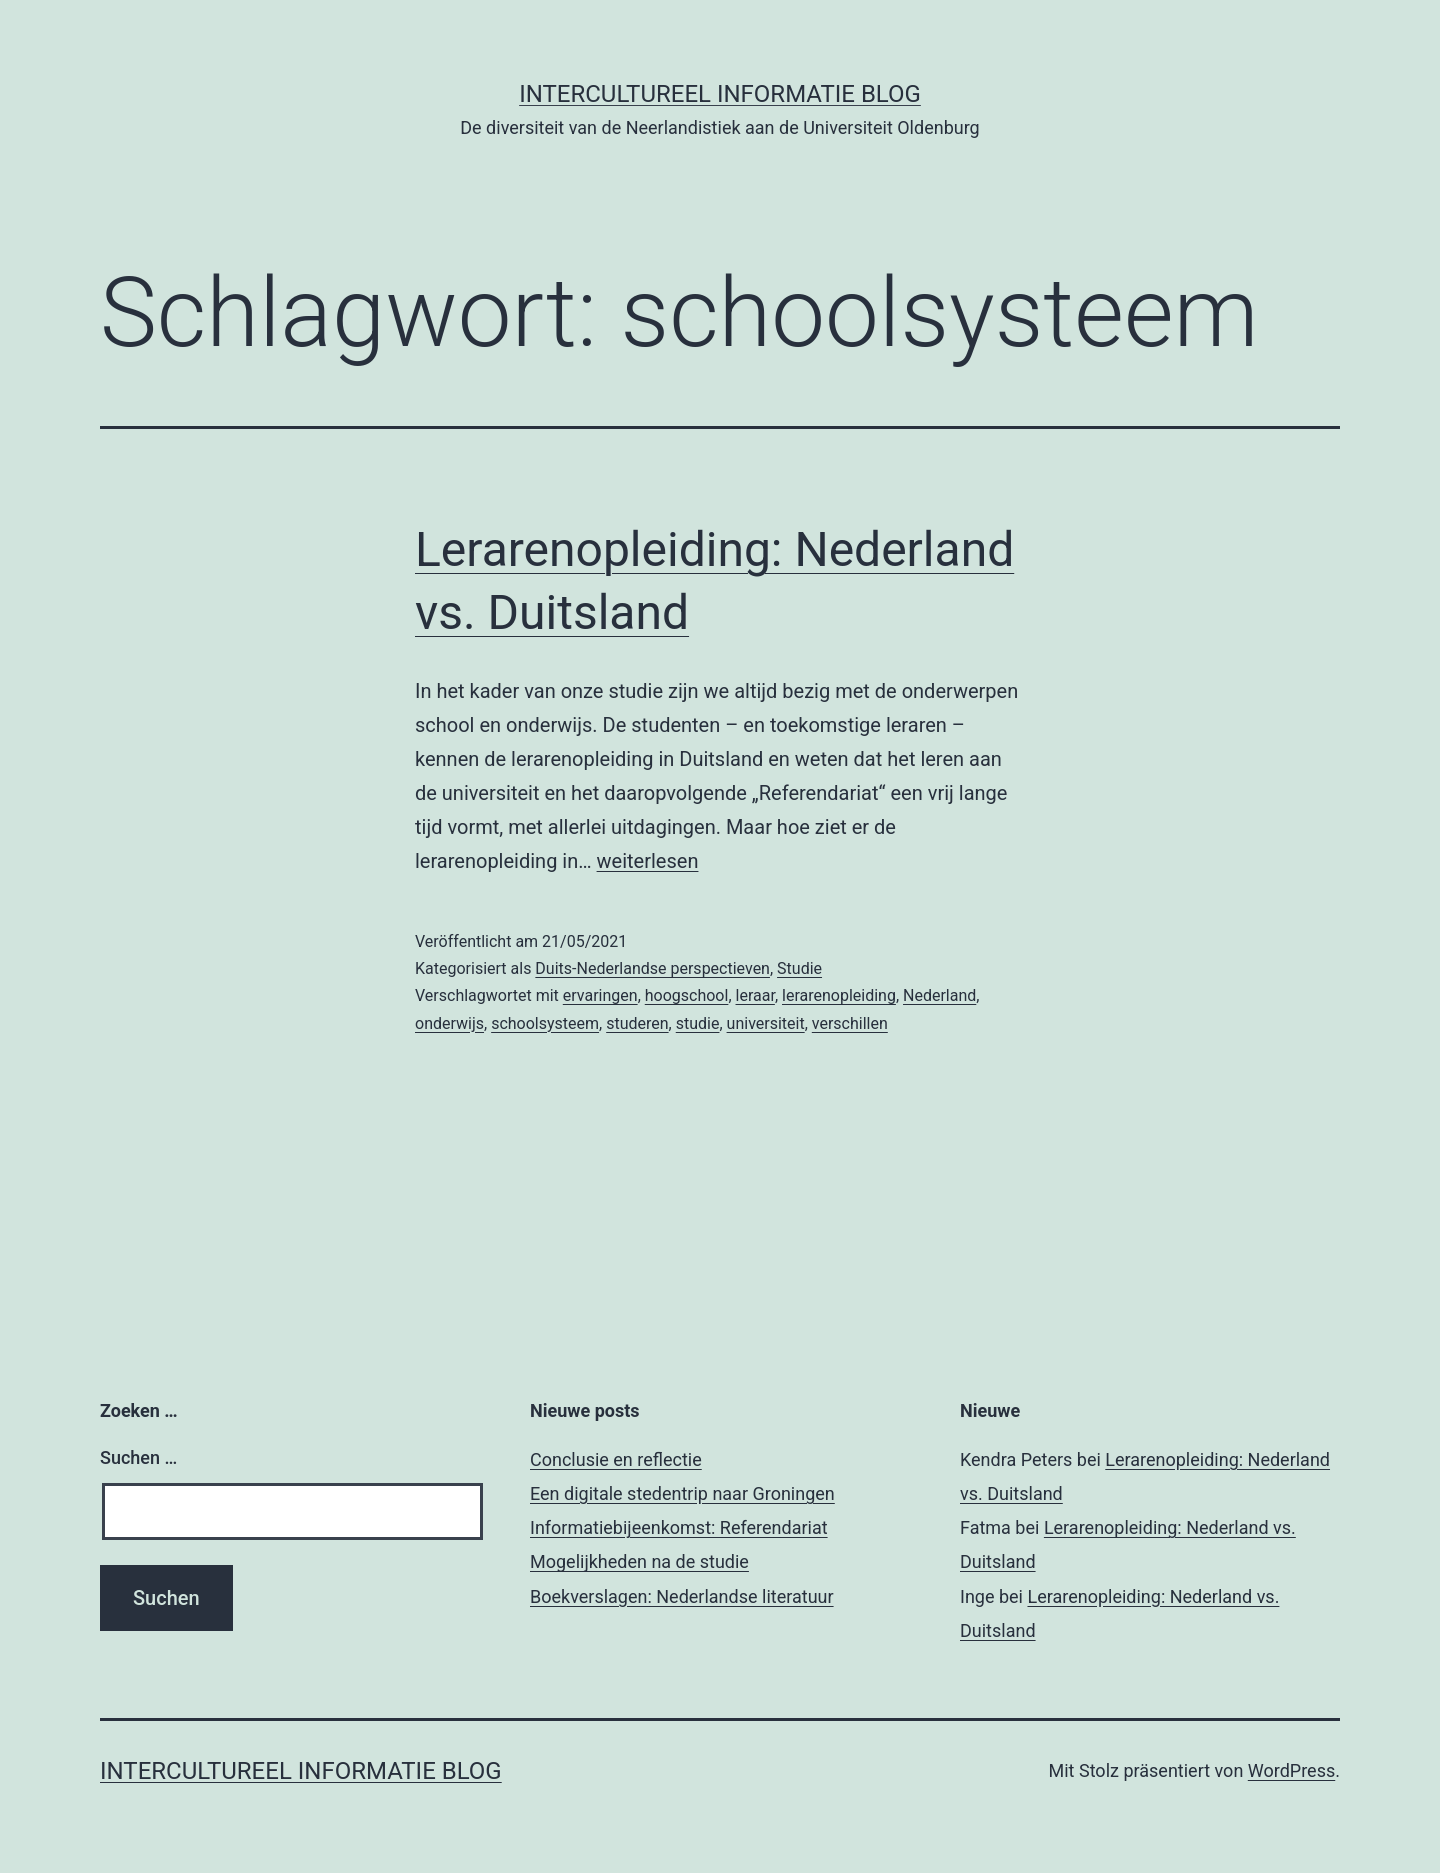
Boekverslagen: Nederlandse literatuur (682, 1596)
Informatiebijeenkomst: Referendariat (679, 1527)
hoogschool (687, 995)
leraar (755, 995)
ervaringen (600, 995)
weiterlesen (648, 861)
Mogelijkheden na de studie (639, 1561)
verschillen (850, 1023)
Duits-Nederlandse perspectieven (652, 968)
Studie (799, 968)
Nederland (939, 995)
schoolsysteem (545, 1023)
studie (698, 1023)
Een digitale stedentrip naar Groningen (682, 1493)
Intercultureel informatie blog (720, 94)
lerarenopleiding (839, 995)
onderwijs (449, 1023)
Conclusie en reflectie (616, 1459)
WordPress (1291, 1770)
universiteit (766, 1023)
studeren (637, 1023)
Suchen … (138, 1457)
